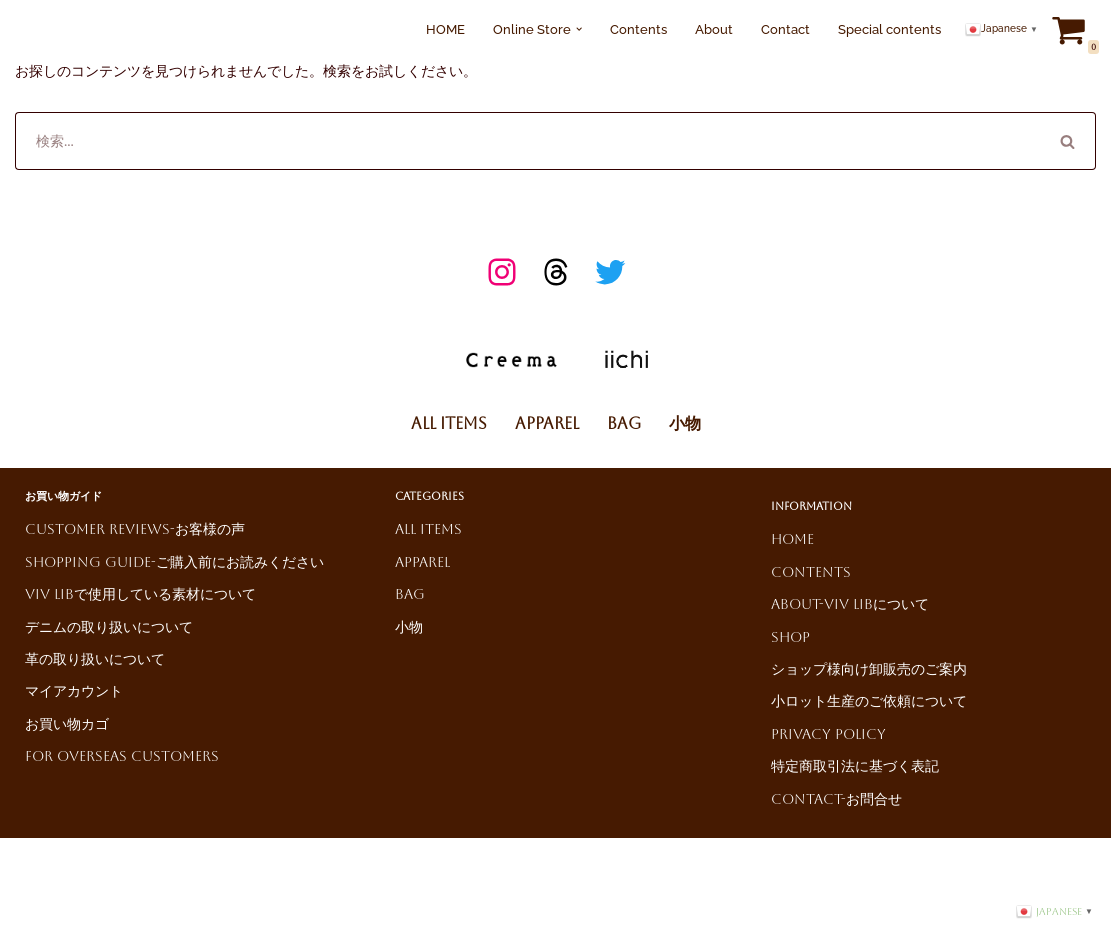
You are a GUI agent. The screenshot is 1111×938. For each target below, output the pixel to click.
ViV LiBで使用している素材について (140, 594)
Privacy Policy (828, 734)
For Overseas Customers (122, 756)
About (714, 29)
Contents (638, 29)
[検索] (527, 141)
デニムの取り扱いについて (109, 627)
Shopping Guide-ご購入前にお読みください (174, 562)
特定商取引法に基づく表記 (855, 766)
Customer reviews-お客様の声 (135, 529)
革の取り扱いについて (95, 659)
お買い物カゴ (67, 724)
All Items (449, 423)
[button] (579, 29)
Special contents (889, 29)
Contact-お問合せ (836, 799)
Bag (624, 423)
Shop (790, 637)
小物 (685, 423)
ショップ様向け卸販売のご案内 (869, 669)
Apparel (547, 423)
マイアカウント (74, 691)
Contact (785, 29)
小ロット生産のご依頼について (869, 701)
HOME (445, 29)
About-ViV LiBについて (850, 604)
